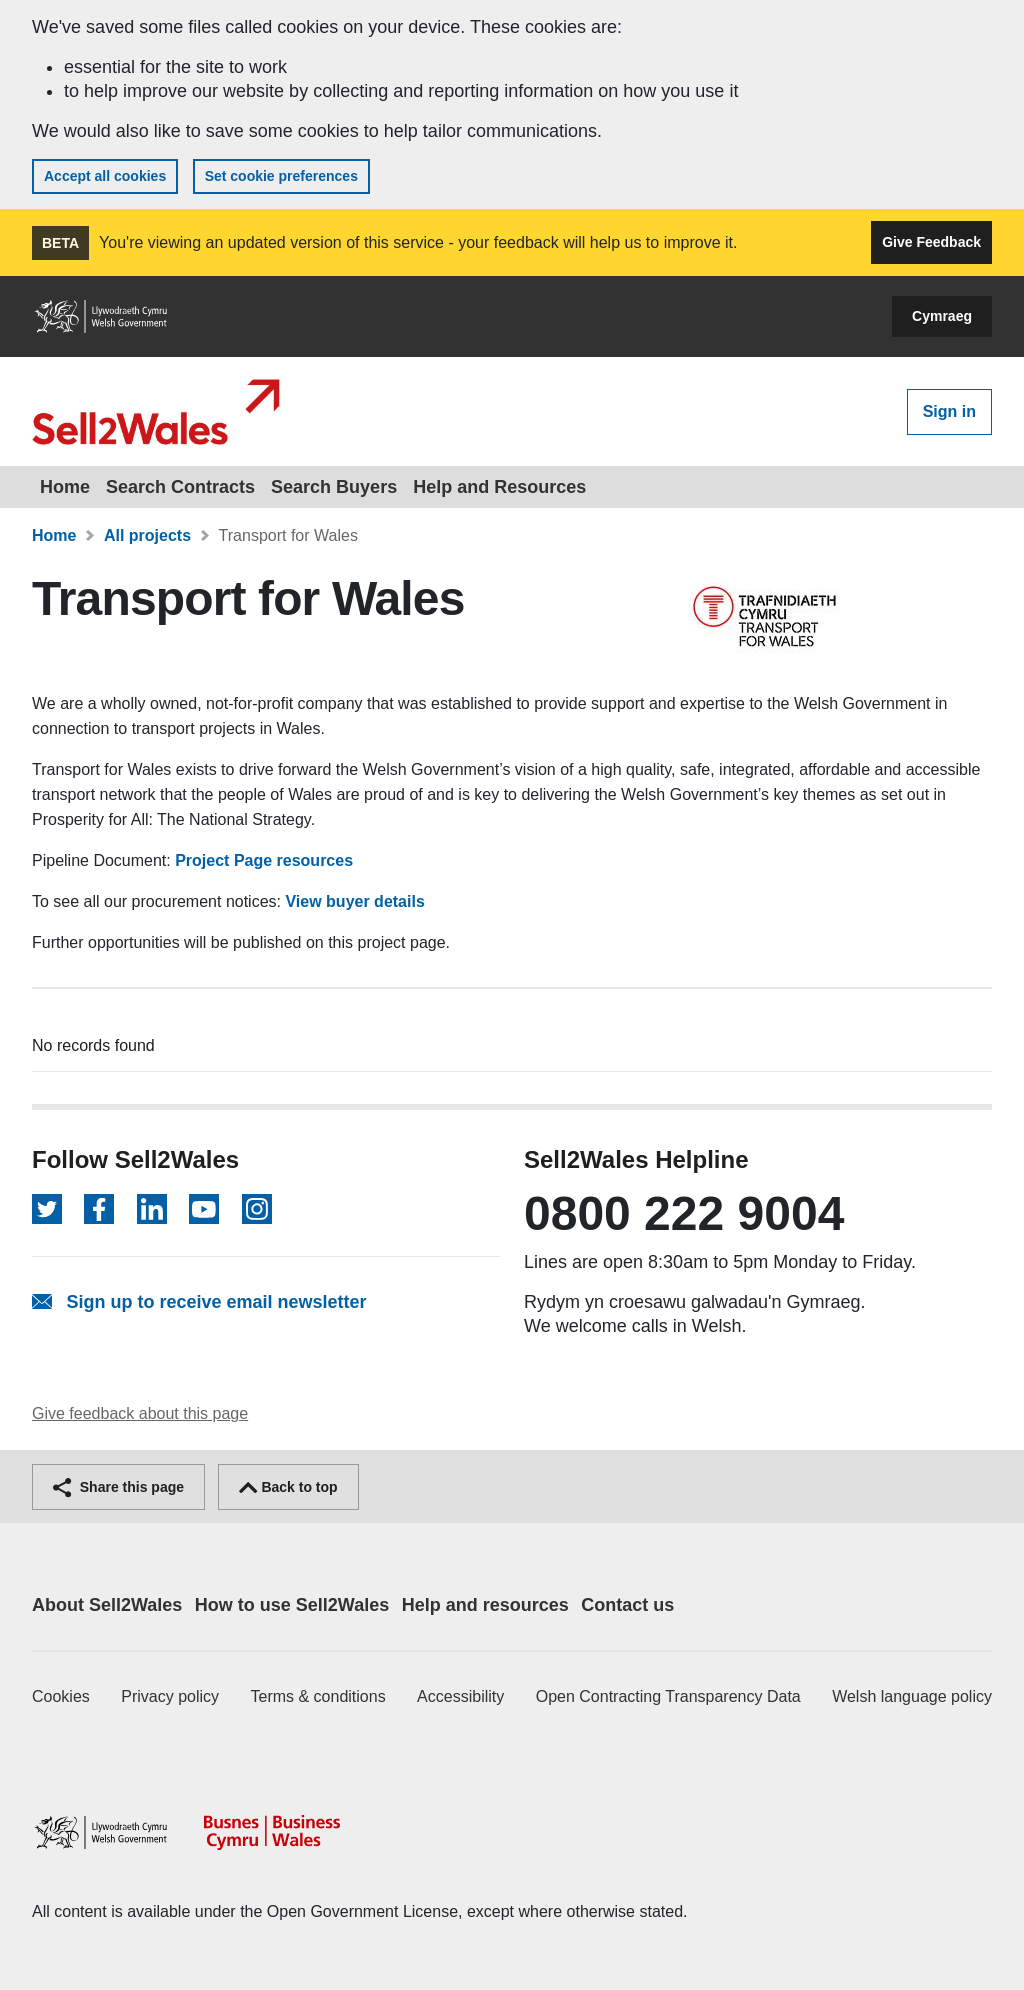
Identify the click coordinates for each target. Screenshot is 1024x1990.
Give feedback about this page (140, 1413)
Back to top (288, 1487)
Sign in (949, 411)
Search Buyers (334, 487)
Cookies (61, 1696)
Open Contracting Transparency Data (668, 1696)
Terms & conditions (318, 1696)
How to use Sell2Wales (292, 1605)
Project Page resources (264, 860)
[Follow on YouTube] (204, 1209)
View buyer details (354, 901)
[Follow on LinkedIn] (152, 1209)
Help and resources (485, 1605)
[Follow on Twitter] (47, 1209)
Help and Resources (499, 487)
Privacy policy (170, 1696)
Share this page (118, 1487)
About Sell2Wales (107, 1605)
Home (65, 487)
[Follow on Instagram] (257, 1209)
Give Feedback (931, 242)
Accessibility (460, 1696)
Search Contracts (180, 487)
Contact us (627, 1605)
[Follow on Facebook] (99, 1209)
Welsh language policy (912, 1696)
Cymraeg (942, 316)
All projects (147, 535)
